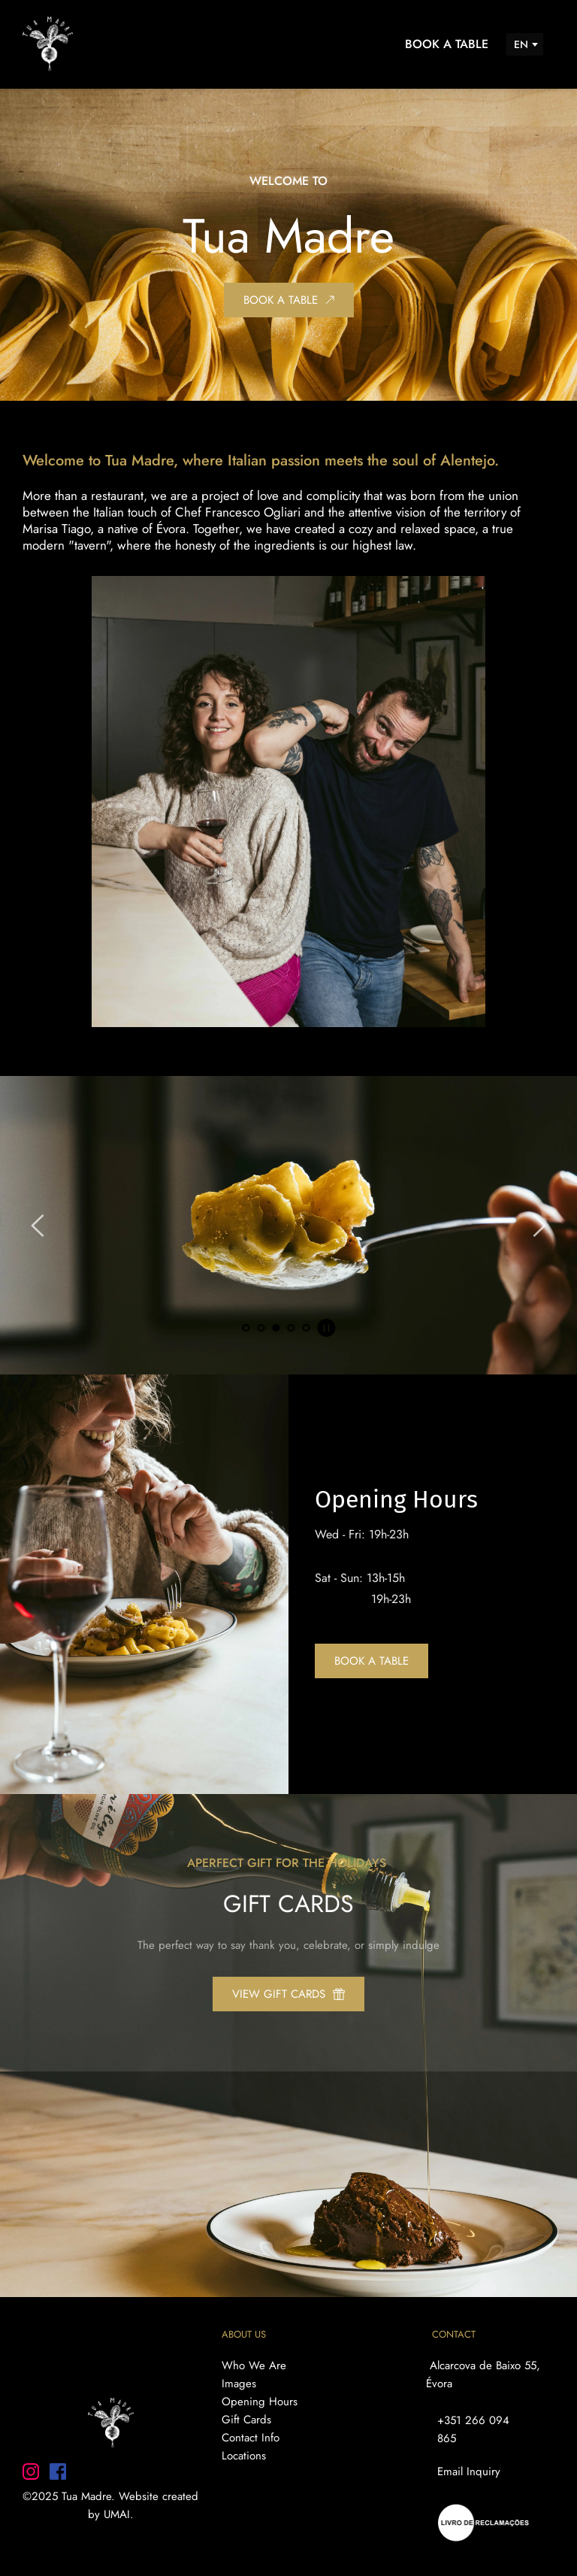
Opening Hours (260, 2401)
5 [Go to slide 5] (306, 1328)
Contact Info (250, 2437)
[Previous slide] (38, 1226)
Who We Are (254, 2365)
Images (239, 2383)
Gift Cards (248, 2419)
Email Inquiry (468, 2471)
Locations (246, 2455)
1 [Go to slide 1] (245, 1328)
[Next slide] (538, 1226)
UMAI (117, 2514)
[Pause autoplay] (326, 1328)
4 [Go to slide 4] (291, 1328)
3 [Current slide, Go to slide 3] (275, 1328)
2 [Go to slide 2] (260, 1328)
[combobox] (524, 44)
